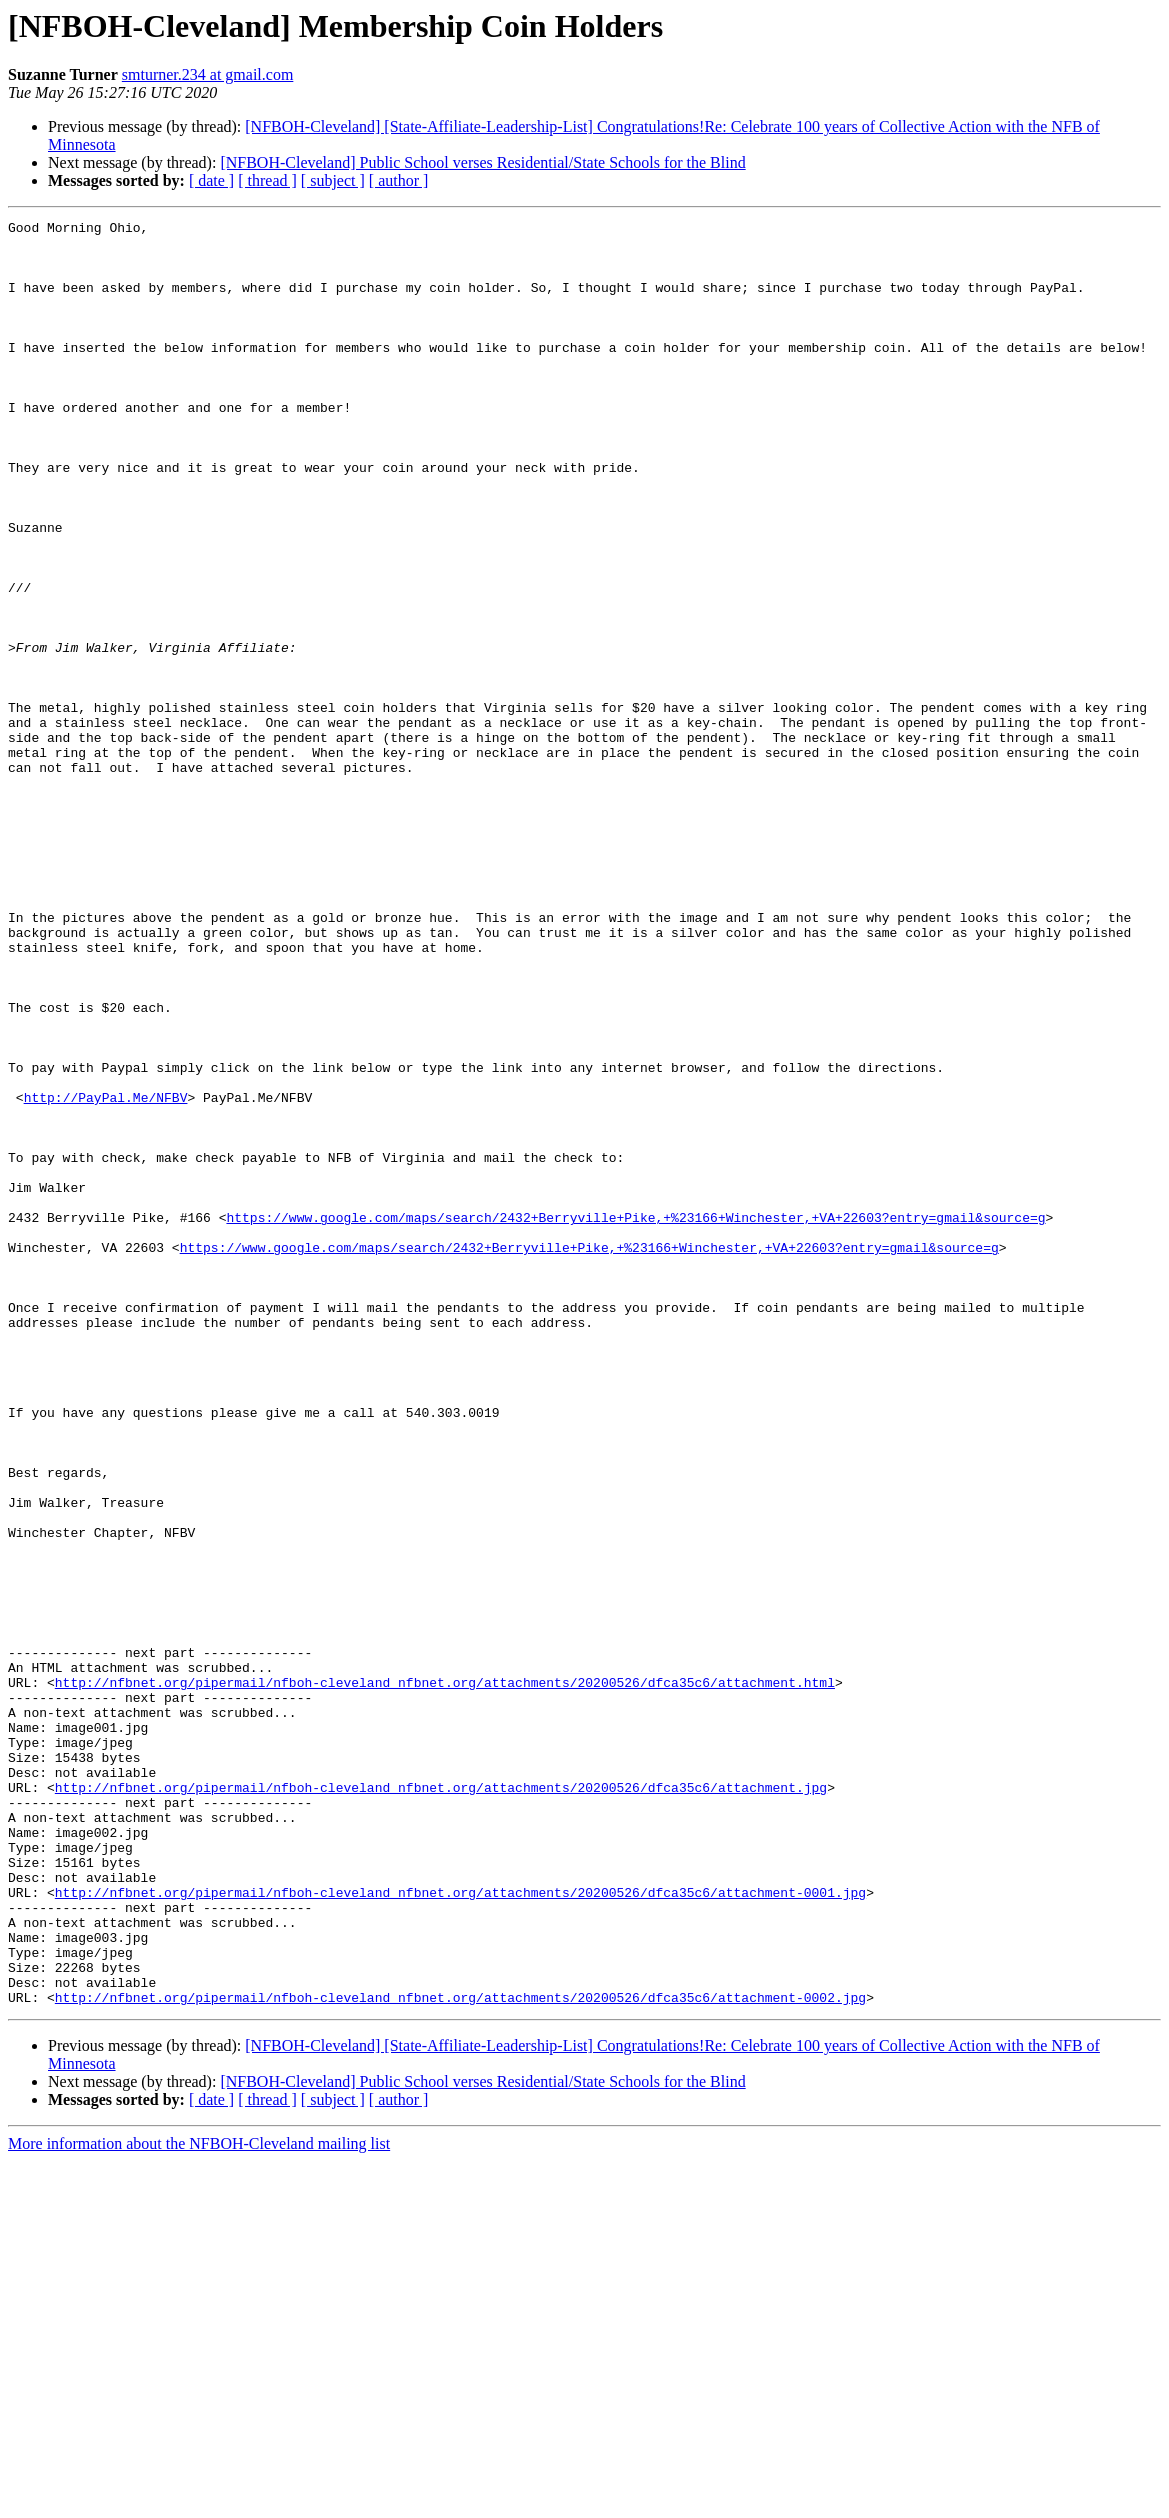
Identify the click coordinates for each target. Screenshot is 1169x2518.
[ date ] (211, 180)
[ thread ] (267, 180)
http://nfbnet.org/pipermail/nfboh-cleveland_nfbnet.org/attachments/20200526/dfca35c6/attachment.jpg (441, 2102)
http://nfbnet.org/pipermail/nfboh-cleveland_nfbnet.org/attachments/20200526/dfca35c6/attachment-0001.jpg (460, 2228)
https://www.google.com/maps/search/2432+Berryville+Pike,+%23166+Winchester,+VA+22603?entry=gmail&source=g (635, 1418)
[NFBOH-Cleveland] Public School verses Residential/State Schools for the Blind (482, 162)
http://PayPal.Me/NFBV (106, 1274)
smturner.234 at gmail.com (208, 74)
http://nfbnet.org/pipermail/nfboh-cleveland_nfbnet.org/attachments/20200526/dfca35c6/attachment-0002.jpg (460, 2354)
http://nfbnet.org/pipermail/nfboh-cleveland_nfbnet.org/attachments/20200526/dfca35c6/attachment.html (445, 1976)
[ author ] (399, 180)
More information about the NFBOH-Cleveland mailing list (199, 2500)
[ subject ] (333, 180)
